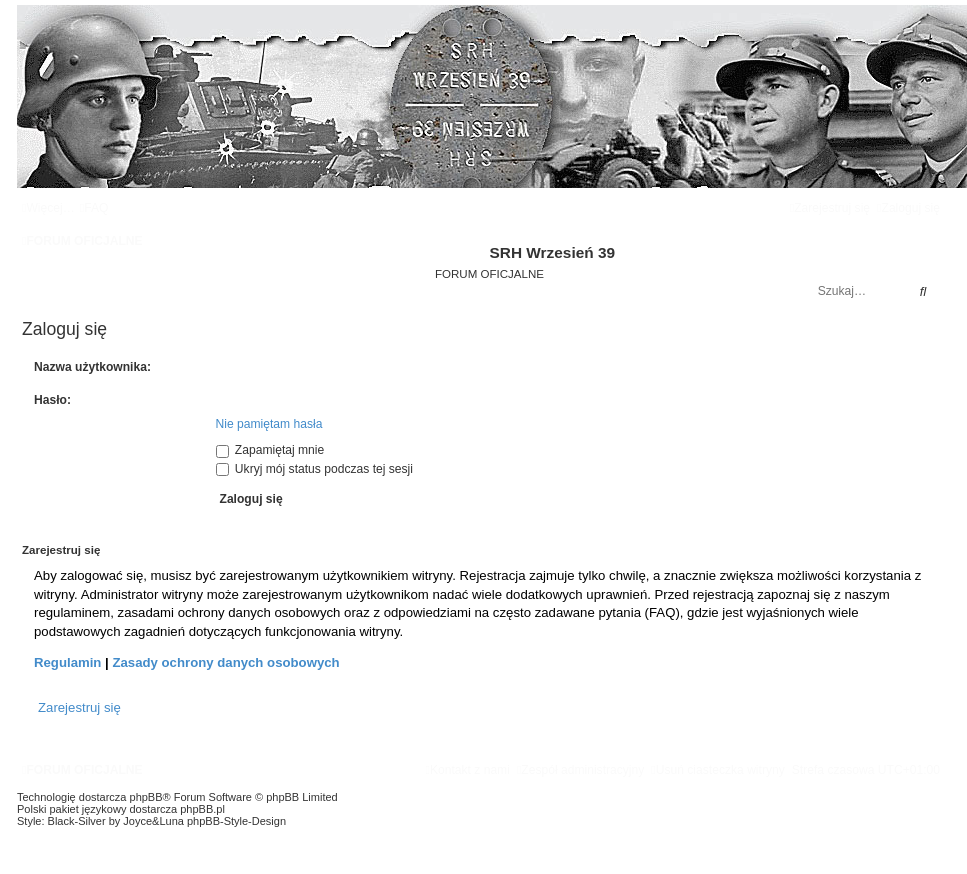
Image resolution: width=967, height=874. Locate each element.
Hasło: (52, 400)
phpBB (146, 797)
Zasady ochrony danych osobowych (225, 662)
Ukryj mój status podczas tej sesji (314, 469)
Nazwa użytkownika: (92, 367)
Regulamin (67, 662)
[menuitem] (94, 208)
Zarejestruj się (79, 707)
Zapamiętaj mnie (270, 450)
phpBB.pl (202, 809)
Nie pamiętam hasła (269, 424)
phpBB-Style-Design (236, 821)
